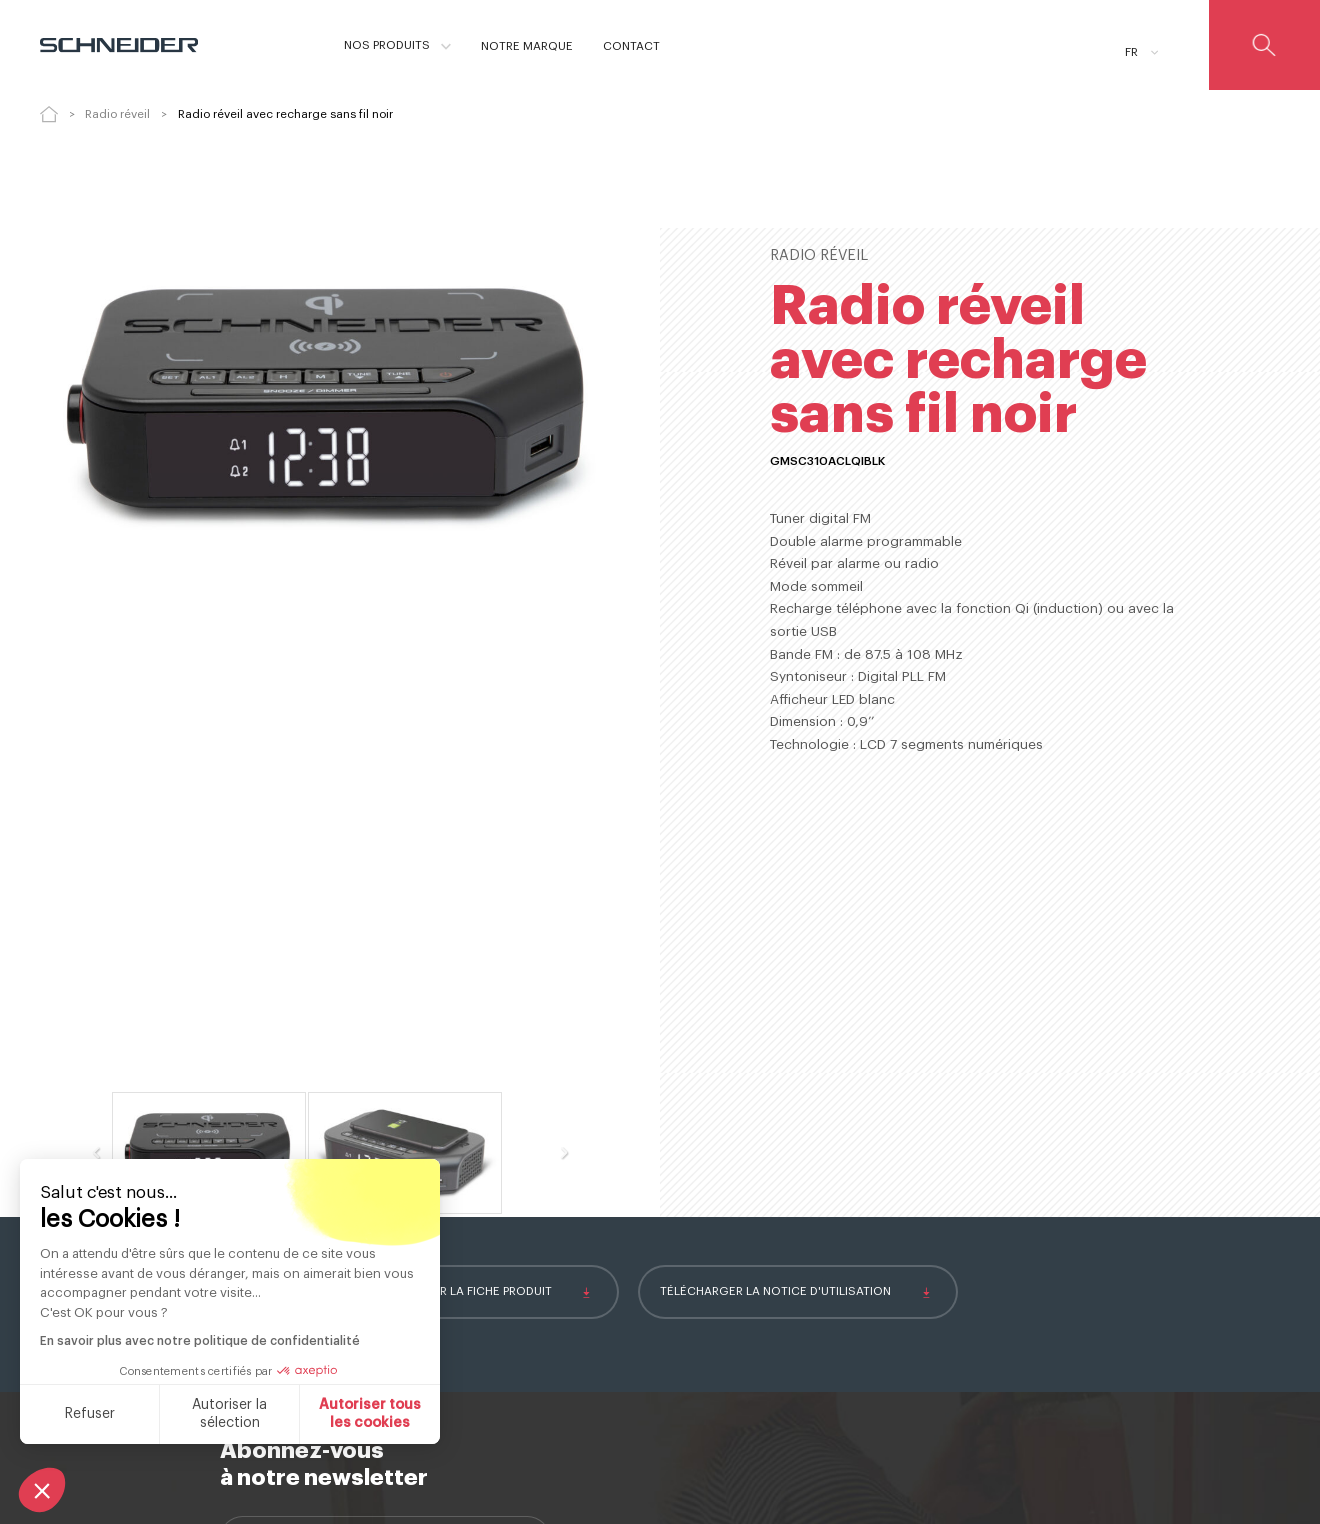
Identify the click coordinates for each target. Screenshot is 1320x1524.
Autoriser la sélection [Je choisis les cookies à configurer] (229, 1414)
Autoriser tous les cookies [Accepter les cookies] (370, 1414)
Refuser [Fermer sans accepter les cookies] (90, 1414)
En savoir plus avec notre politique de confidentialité (200, 1341)
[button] (42, 1490)
